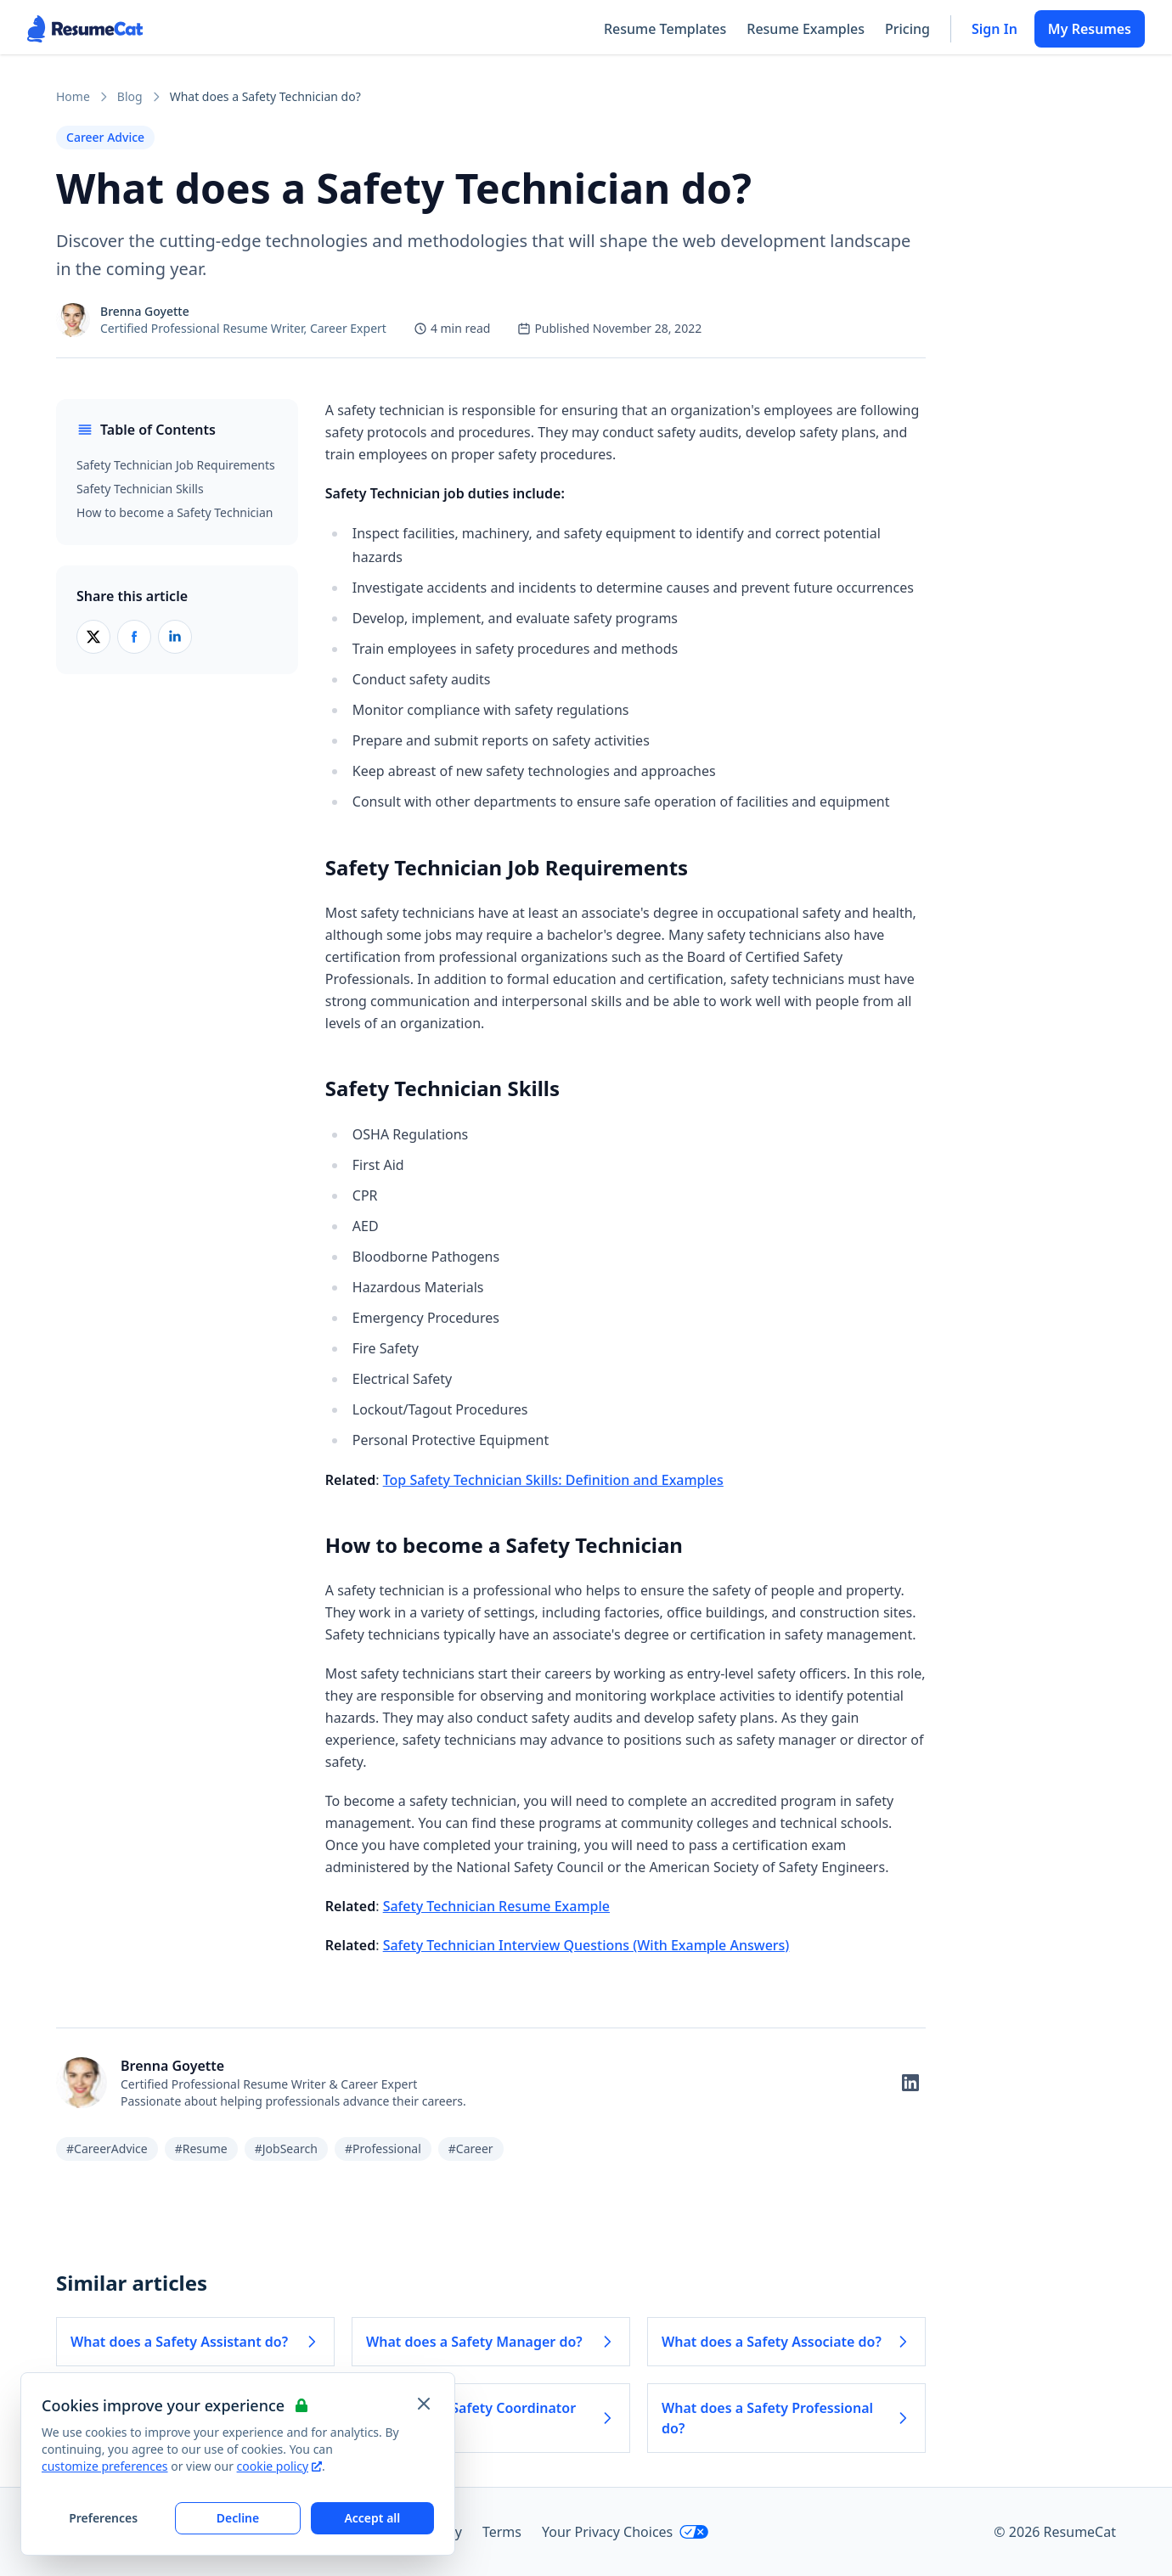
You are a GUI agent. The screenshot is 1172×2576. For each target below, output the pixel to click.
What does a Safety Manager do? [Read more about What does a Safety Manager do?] (491, 2341)
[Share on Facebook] (134, 637)
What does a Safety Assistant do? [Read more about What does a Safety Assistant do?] (195, 2341)
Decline (238, 2518)
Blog (130, 96)
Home (73, 96)
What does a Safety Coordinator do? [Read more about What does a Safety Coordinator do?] (491, 2418)
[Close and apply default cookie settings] (424, 2404)
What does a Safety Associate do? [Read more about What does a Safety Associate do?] (786, 2341)
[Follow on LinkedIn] (910, 2082)
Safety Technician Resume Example (496, 1906)
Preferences (103, 2518)
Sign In (994, 29)
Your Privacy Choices (625, 2532)
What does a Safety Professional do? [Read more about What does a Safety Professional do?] (786, 2418)
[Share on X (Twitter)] (93, 637)
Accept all (372, 2518)
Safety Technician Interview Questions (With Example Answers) (586, 1945)
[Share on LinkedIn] (175, 637)
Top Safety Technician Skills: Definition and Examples (553, 1480)
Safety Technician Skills (140, 489)
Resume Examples (806, 29)
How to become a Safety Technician (174, 512)
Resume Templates (665, 29)
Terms (501, 2532)
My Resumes (1089, 29)
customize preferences (105, 2466)
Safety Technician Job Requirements (175, 465)
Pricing (907, 29)
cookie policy (279, 2466)
